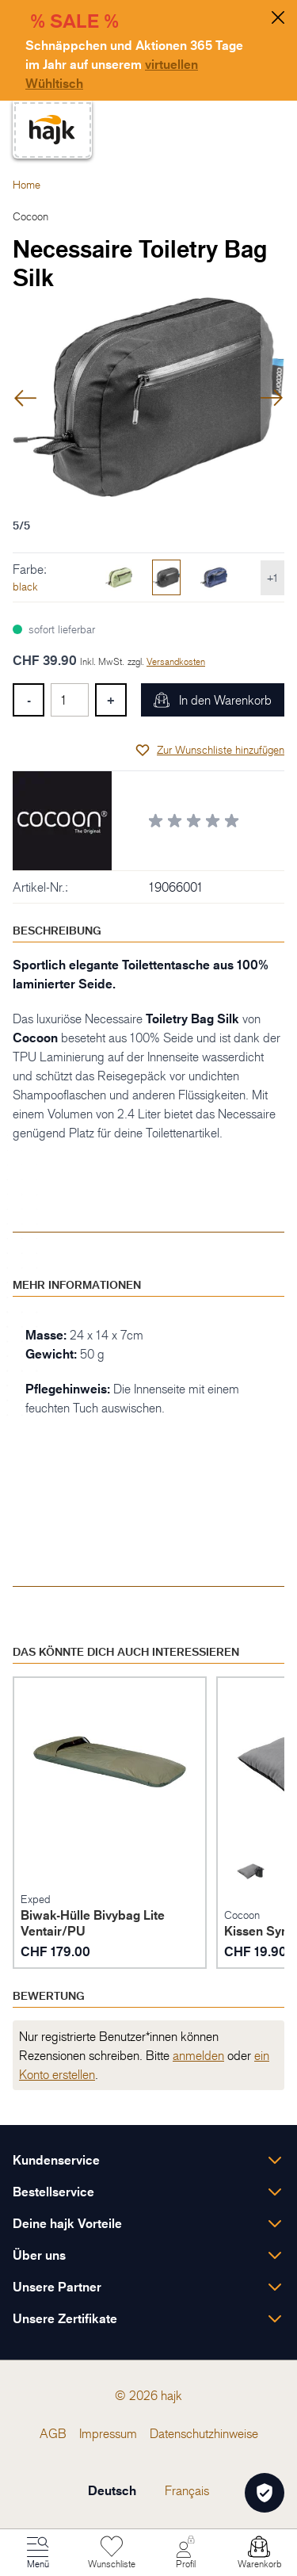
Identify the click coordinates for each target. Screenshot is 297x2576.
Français (187, 2490)
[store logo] (52, 129)
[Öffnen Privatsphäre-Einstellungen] (264, 2493)
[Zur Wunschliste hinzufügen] (209, 749)
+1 (272, 577)
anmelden (198, 2055)
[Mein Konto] (185, 2553)
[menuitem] (53, 2433)
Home (26, 184)
